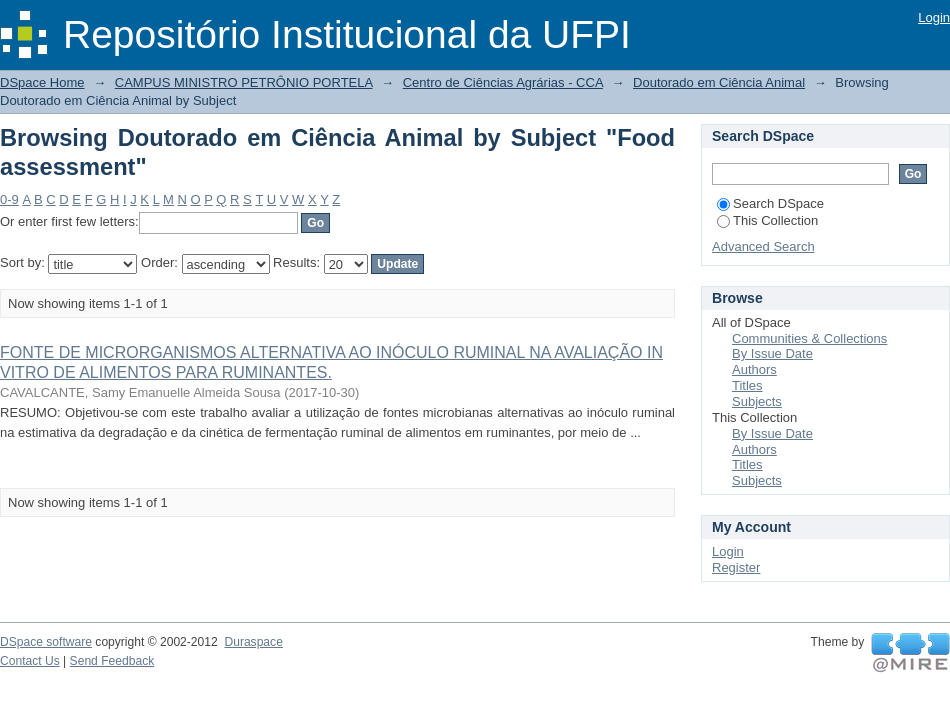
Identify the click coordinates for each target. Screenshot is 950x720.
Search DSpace (770, 203)
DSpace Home (42, 82)
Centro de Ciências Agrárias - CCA (503, 82)
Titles (747, 385)
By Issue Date (772, 353)
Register (736, 567)
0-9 (9, 199)
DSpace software (46, 642)
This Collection (767, 220)
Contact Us (30, 661)
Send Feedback (112, 661)
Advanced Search (763, 246)
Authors (754, 369)
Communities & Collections (809, 338)
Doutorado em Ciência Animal (719, 82)
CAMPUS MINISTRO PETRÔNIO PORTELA (244, 82)
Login (934, 17)
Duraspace (253, 642)
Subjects (757, 401)
